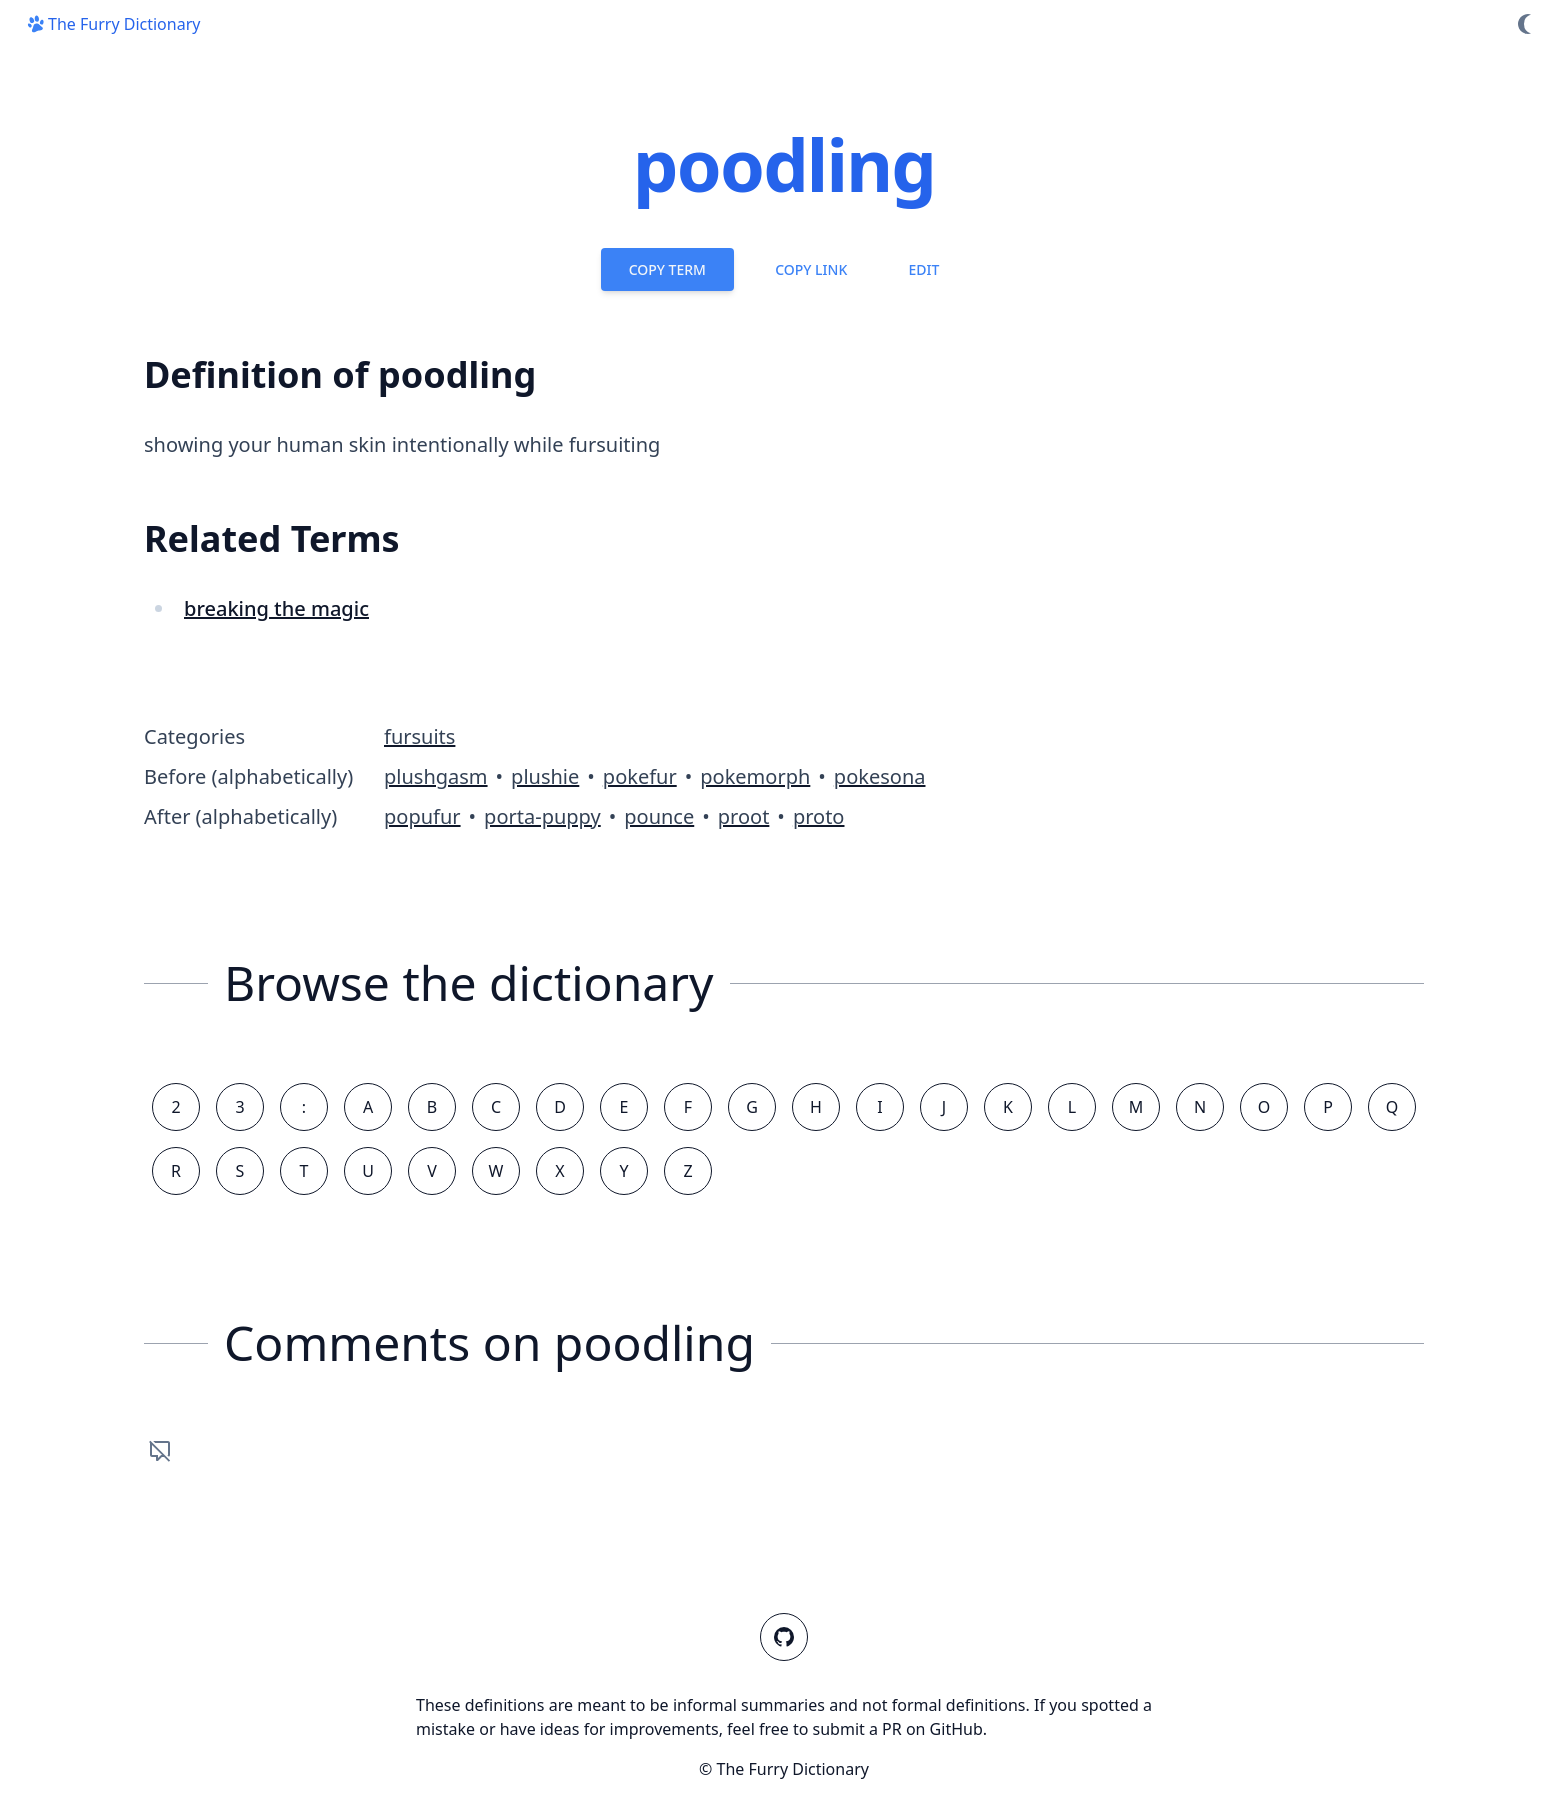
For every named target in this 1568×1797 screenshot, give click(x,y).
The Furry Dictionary (112, 24)
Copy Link (811, 269)
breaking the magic (276, 608)
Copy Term (667, 269)
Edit (923, 269)
